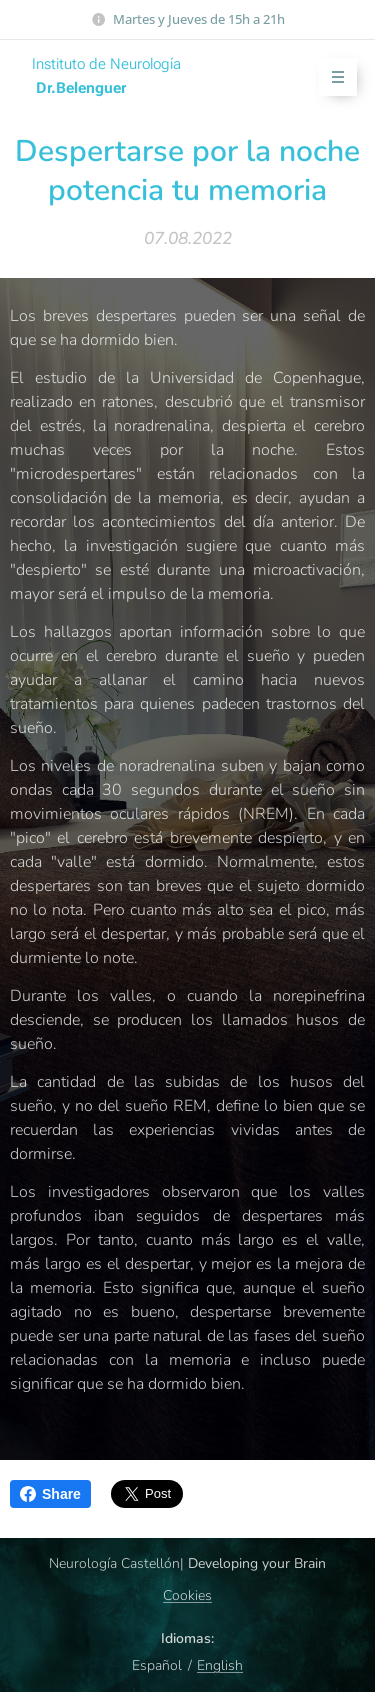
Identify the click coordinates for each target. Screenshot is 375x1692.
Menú (331, 77)
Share (50, 1494)
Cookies (187, 1595)
